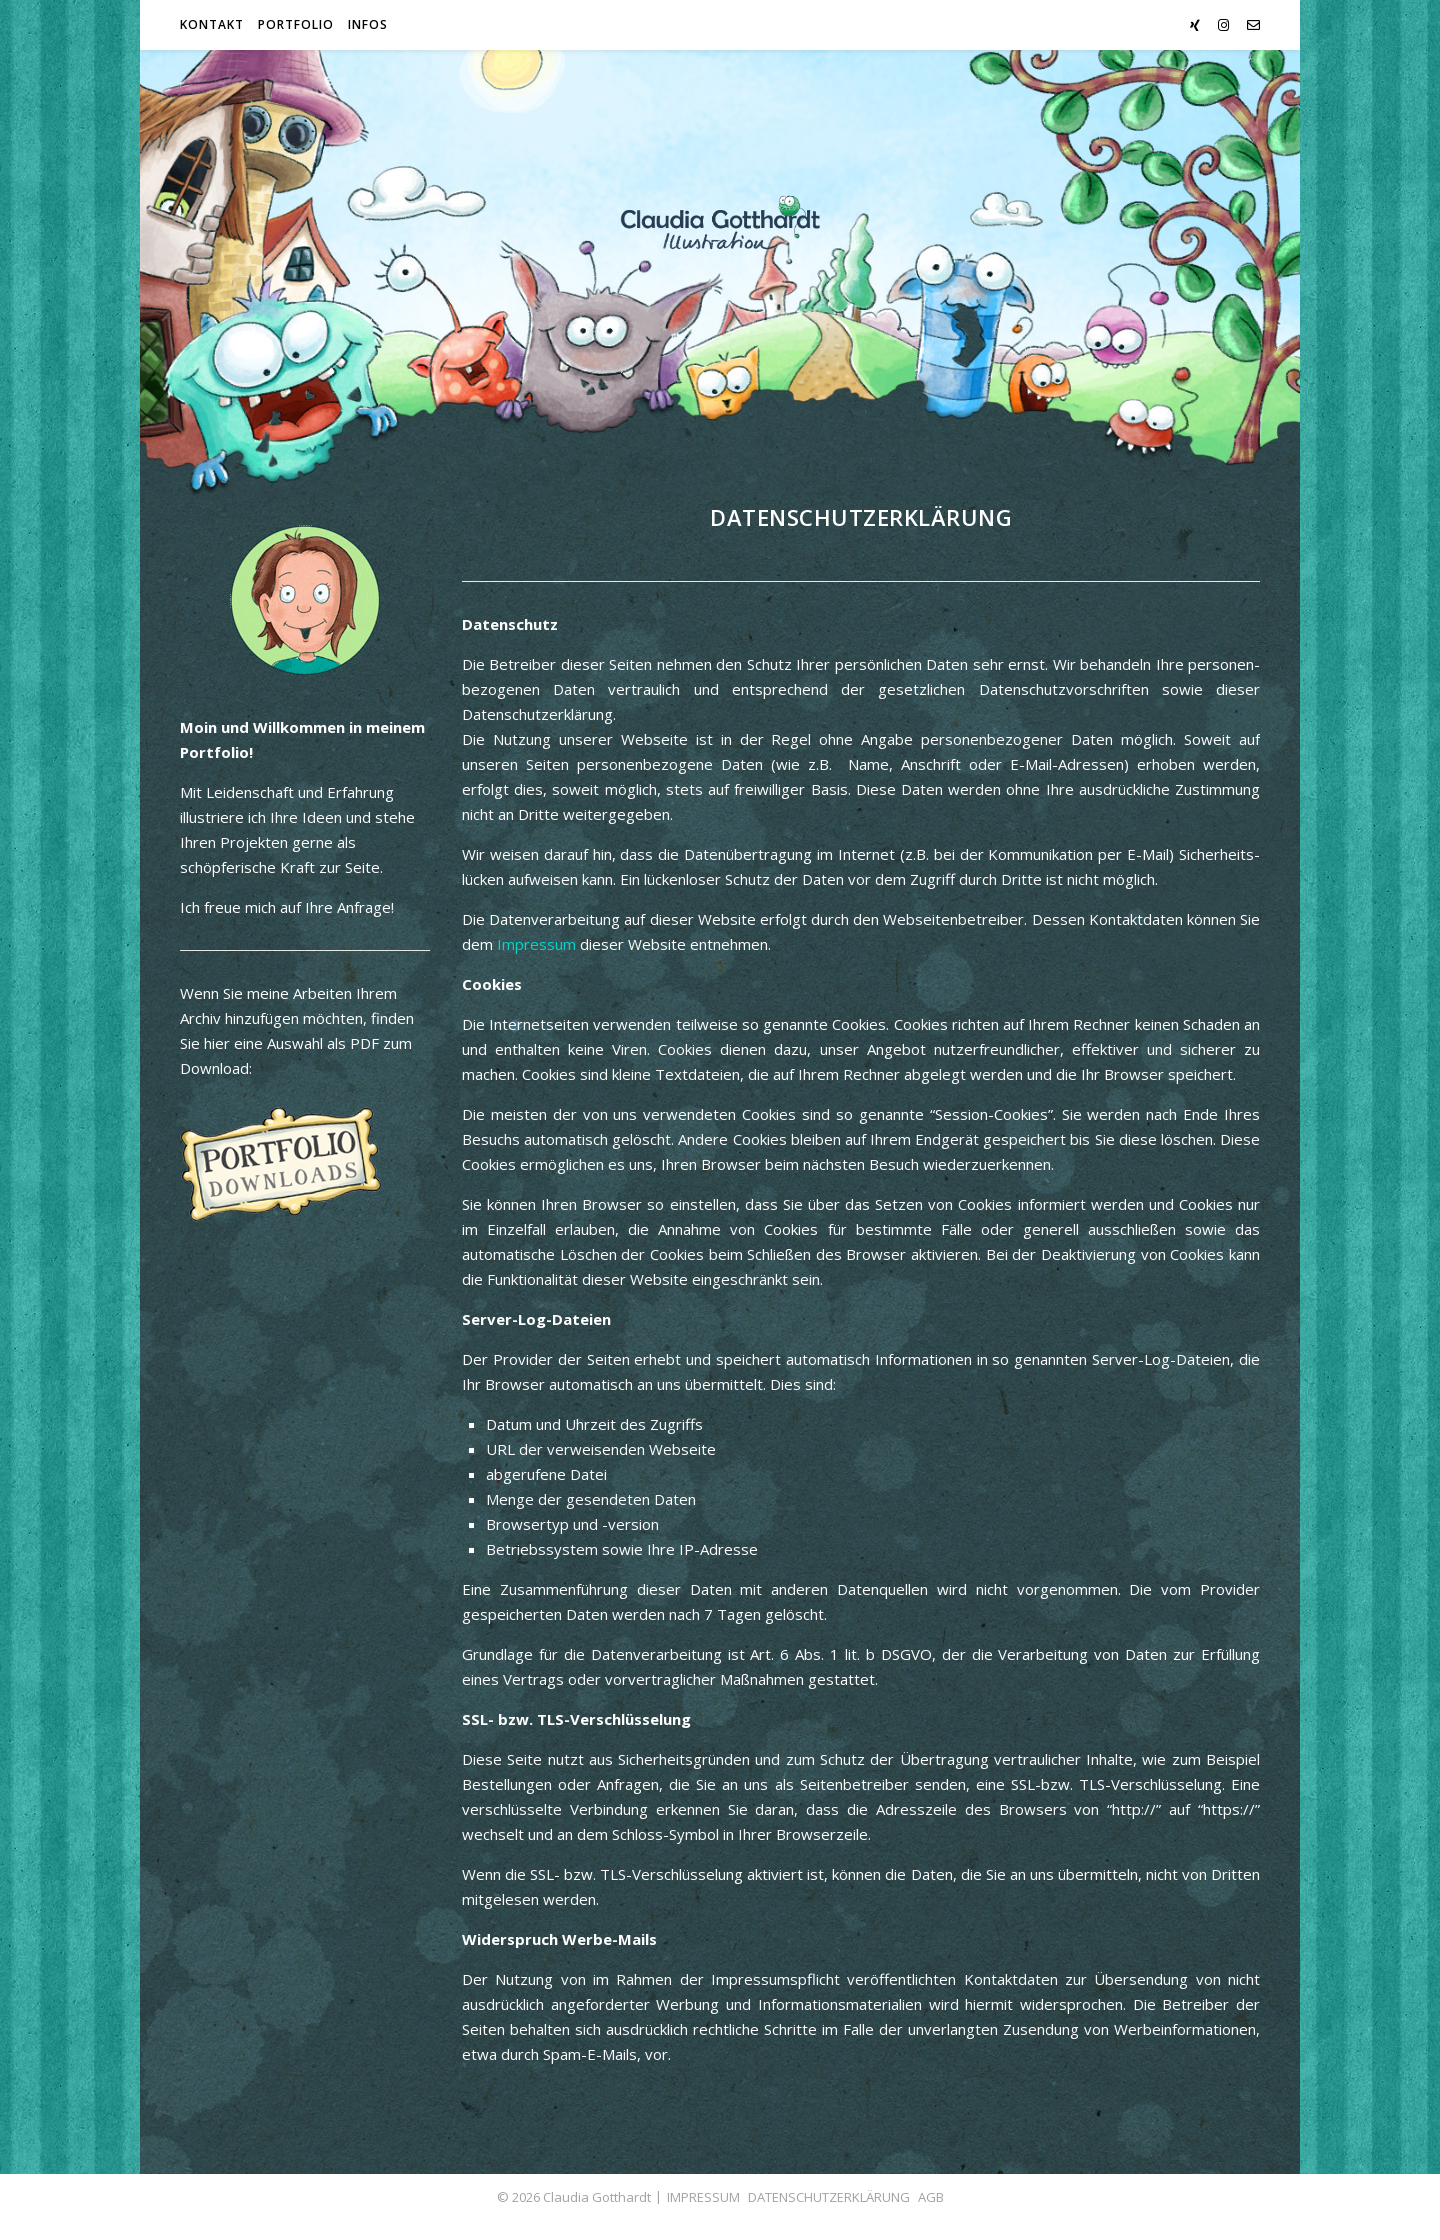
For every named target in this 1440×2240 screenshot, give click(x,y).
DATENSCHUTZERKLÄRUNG (829, 2197)
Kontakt (212, 24)
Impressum (536, 944)
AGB (931, 2197)
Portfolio (296, 24)
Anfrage (364, 907)
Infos (368, 24)
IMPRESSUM (703, 2197)
